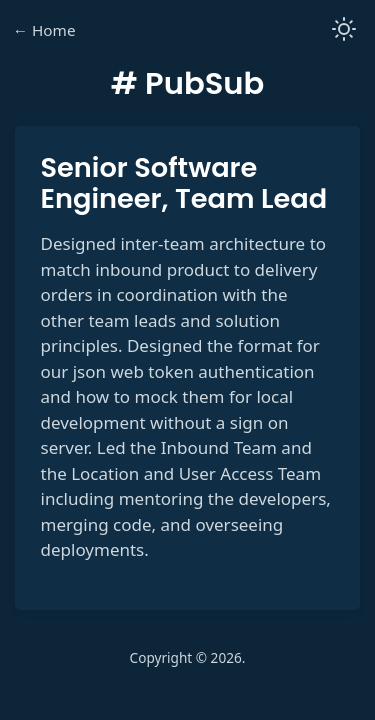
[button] (344, 30)
